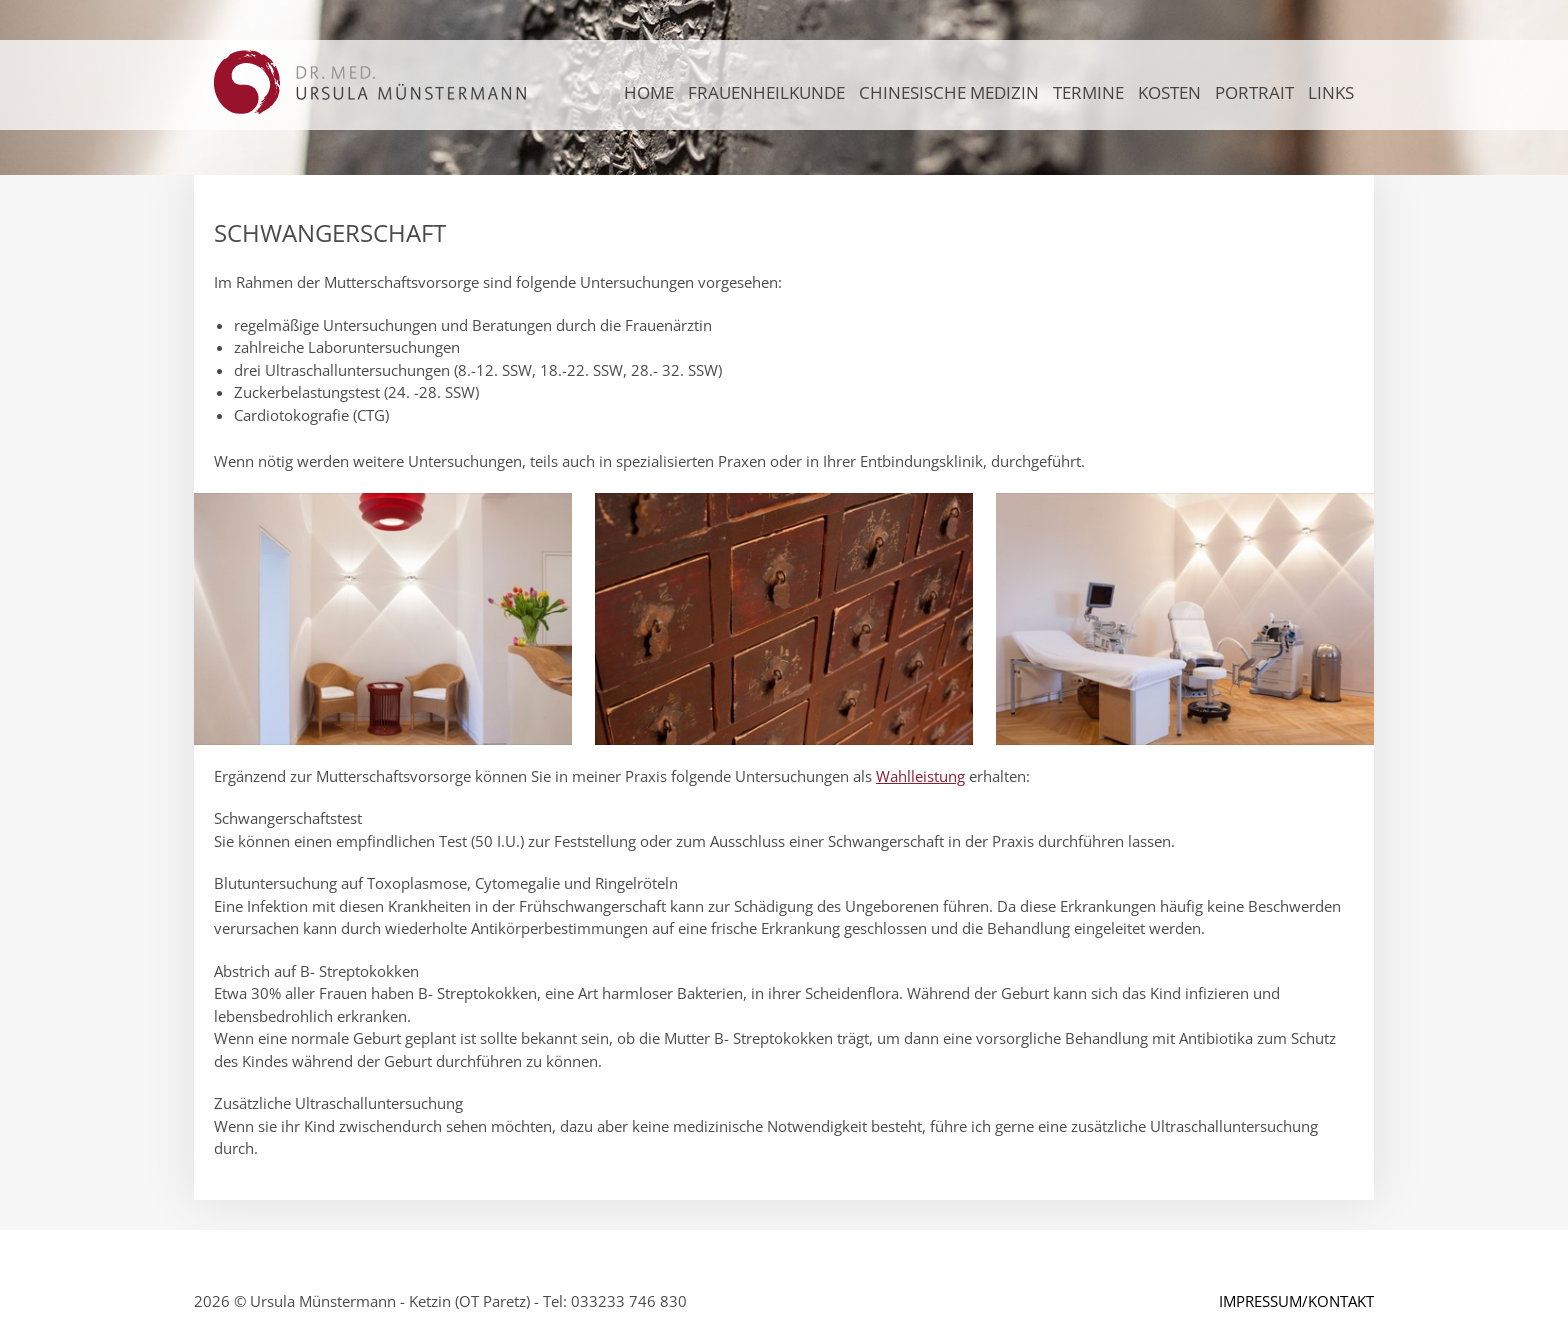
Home (649, 92)
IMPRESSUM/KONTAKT (1296, 1301)
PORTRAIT (1254, 92)
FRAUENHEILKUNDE (766, 92)
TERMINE (1088, 92)
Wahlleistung (920, 776)
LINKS (1331, 92)
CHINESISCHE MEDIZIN (949, 92)
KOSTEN (1169, 92)
